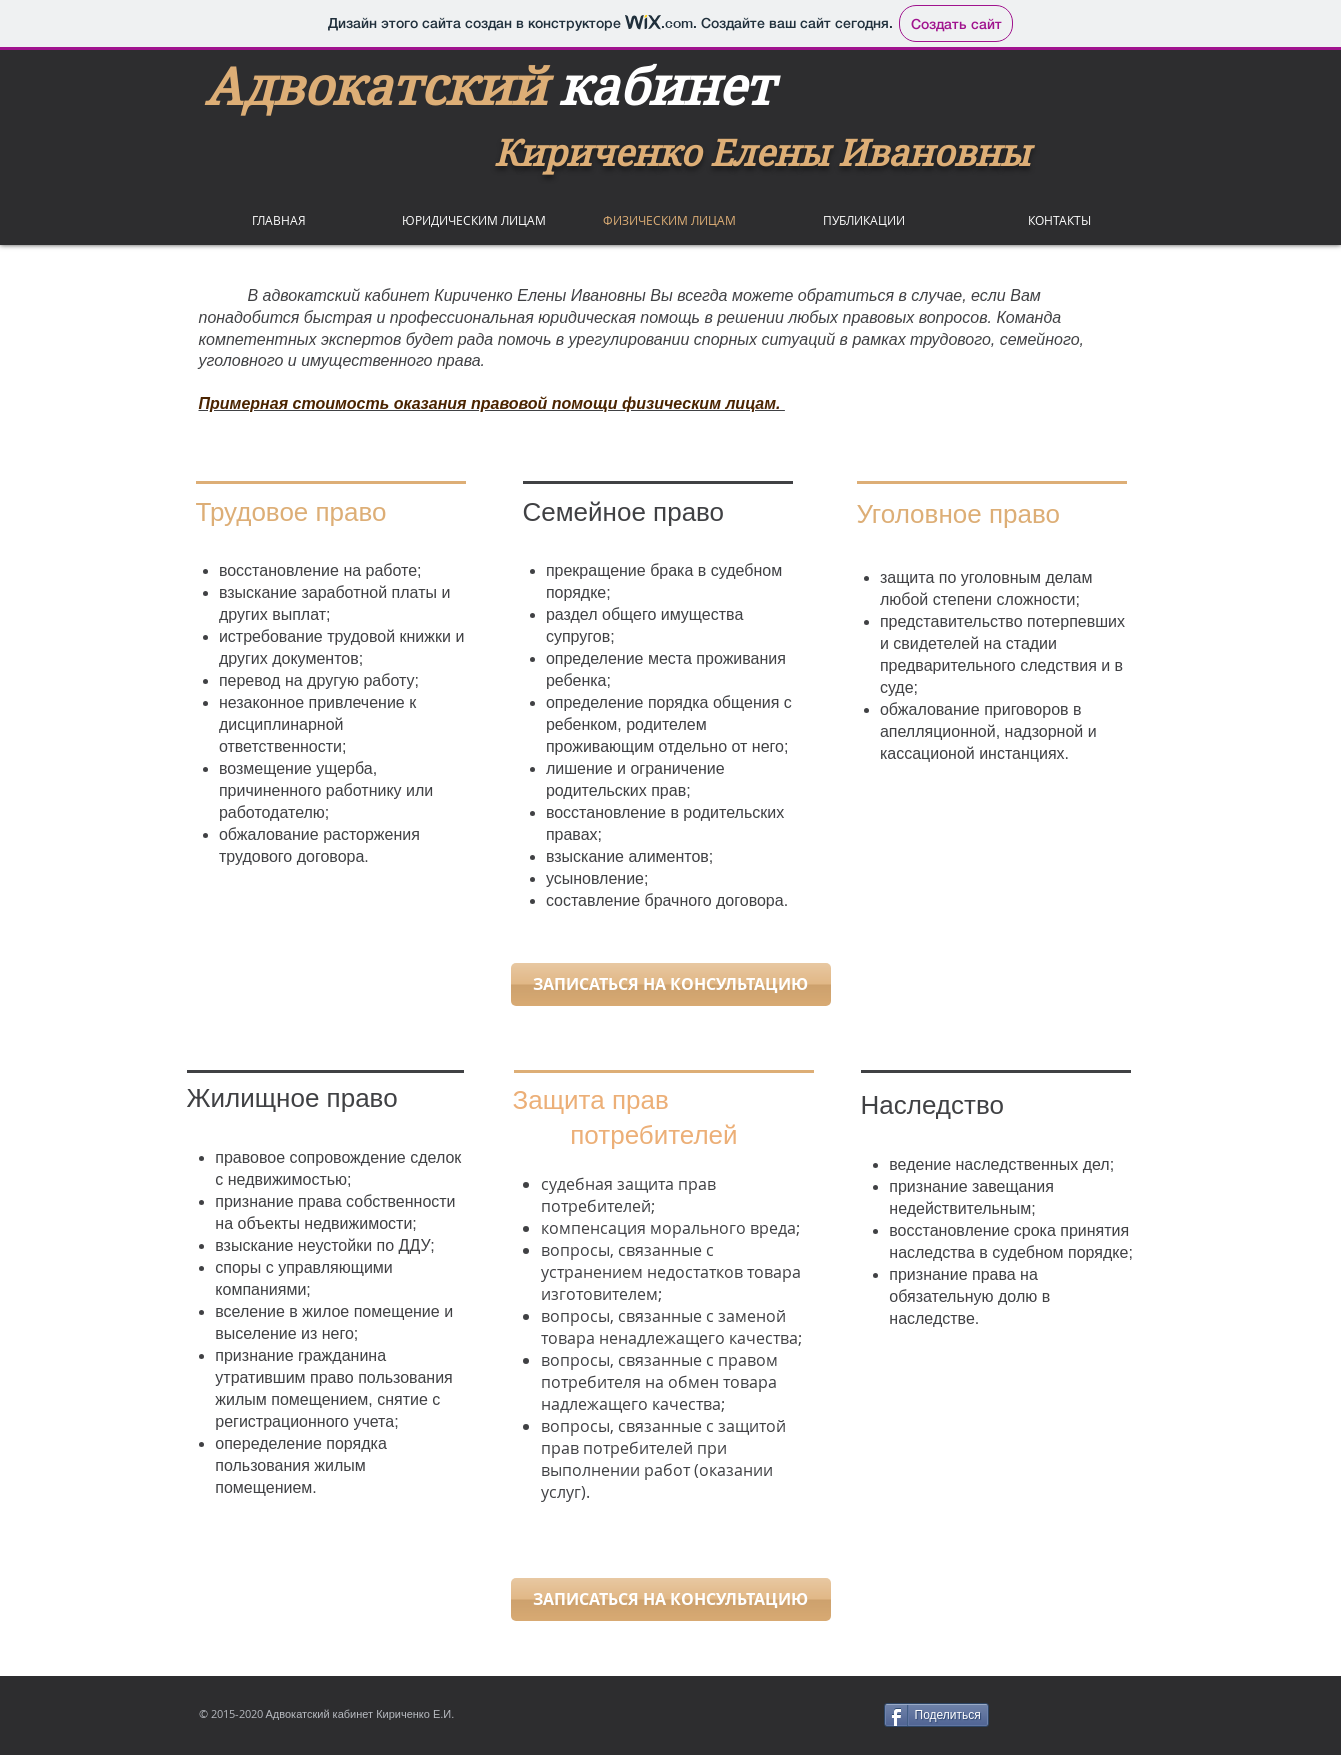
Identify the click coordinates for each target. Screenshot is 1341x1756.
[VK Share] (1081, 1715)
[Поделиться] (936, 1715)
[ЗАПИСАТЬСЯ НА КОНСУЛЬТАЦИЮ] (671, 984)
